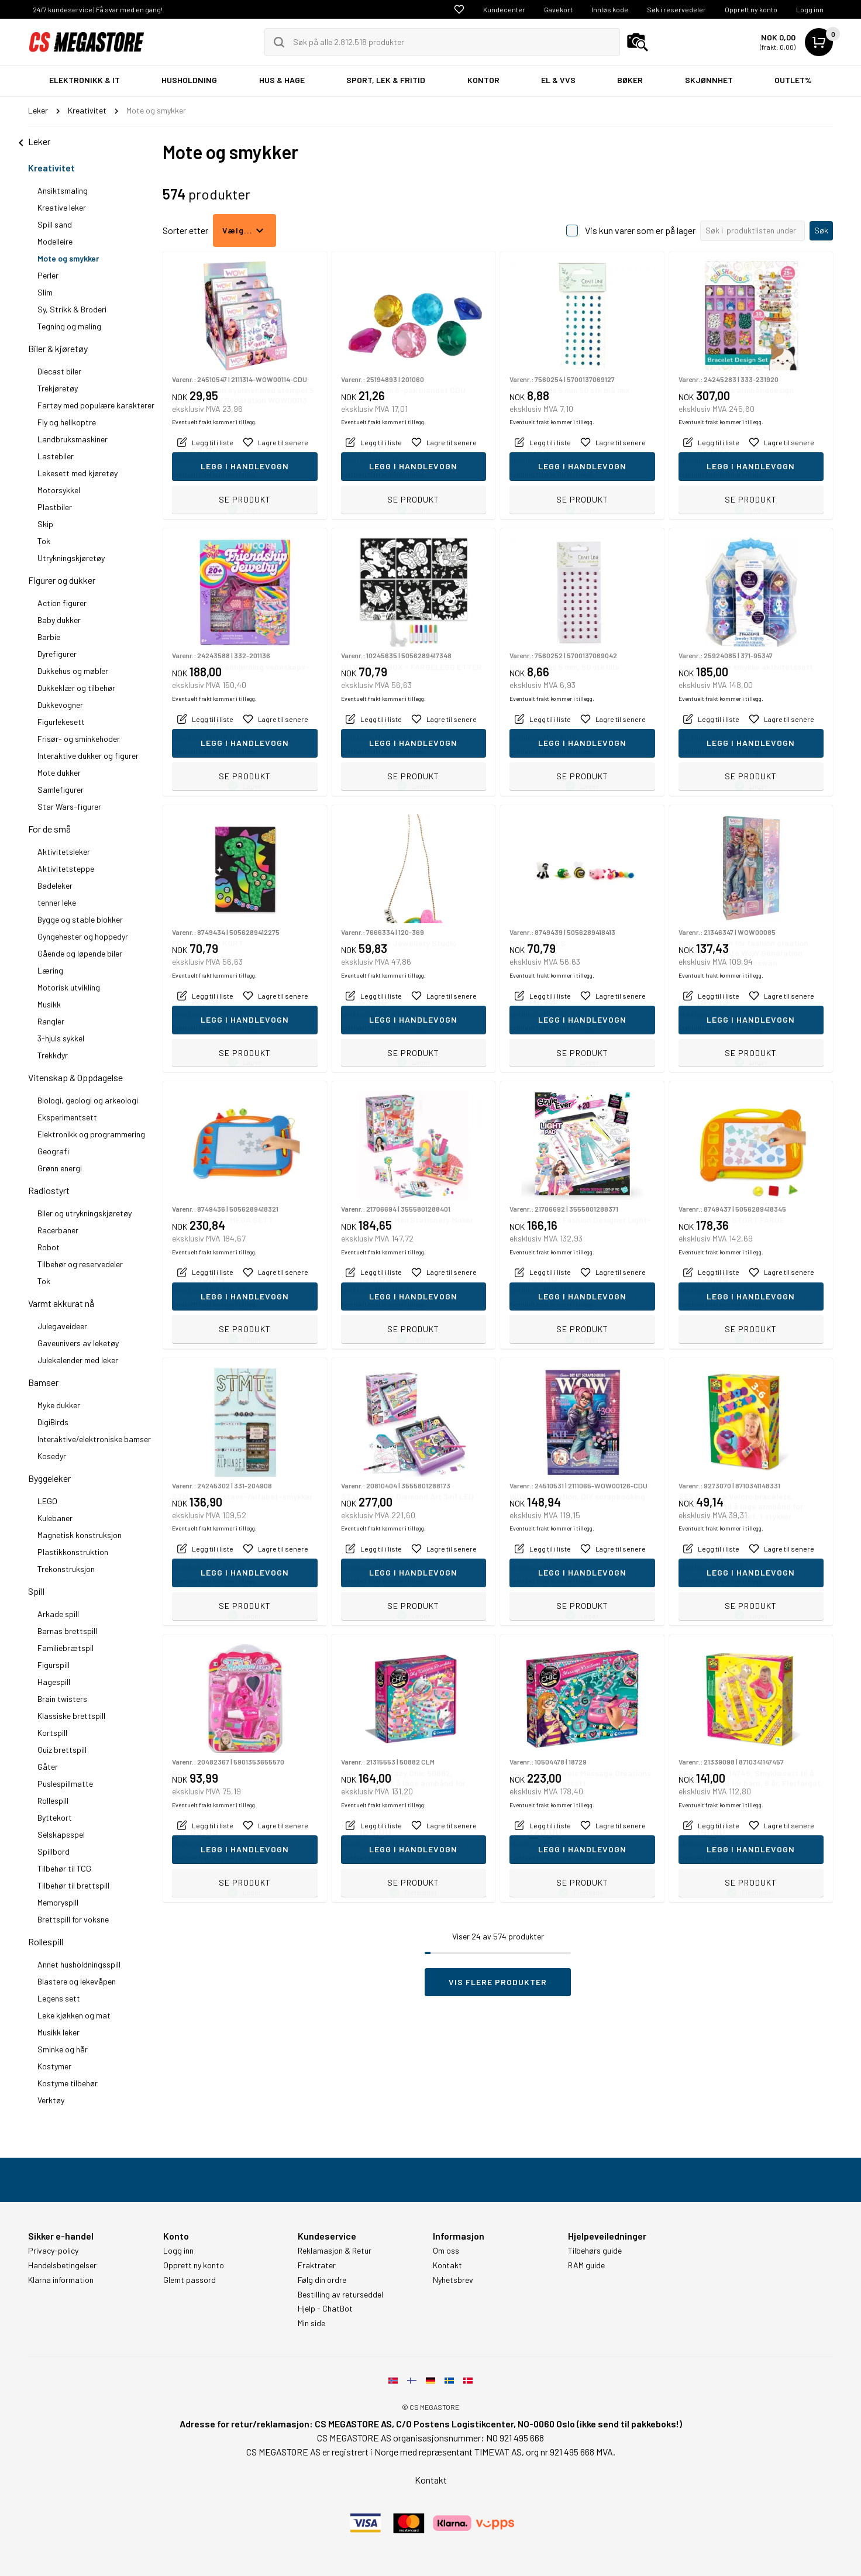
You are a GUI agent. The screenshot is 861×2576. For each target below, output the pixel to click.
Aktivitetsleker (63, 852)
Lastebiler (55, 456)
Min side (311, 2323)
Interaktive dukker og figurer (88, 756)
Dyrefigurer (57, 654)
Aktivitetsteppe (65, 868)
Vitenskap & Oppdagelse (75, 1077)
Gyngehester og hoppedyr (82, 936)
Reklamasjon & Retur (334, 2250)
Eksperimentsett (67, 1117)
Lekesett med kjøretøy (77, 473)
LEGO (47, 1501)
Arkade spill (58, 1614)
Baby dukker (59, 620)
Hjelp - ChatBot (325, 2308)
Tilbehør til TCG (64, 1868)
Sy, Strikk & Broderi (71, 309)
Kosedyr (51, 1456)
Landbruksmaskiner (72, 439)
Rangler (50, 1021)
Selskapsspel (61, 1834)
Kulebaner (55, 1518)
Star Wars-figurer (69, 806)
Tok (43, 541)
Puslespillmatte (65, 1784)
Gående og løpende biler (79, 953)
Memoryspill (57, 1902)
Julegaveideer (62, 1326)
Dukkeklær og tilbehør (76, 688)
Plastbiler (54, 507)
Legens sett (58, 1998)
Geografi (53, 1151)
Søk (821, 230)
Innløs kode (609, 9)
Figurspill (53, 1665)
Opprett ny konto (751, 9)
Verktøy (50, 2100)
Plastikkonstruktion (72, 1552)
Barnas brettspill (67, 1631)
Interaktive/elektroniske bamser (94, 1439)
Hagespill (53, 1682)
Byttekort (54, 1817)
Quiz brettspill (62, 1750)
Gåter (47, 1767)
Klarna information (61, 2280)
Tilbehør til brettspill (73, 1885)
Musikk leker (58, 2032)
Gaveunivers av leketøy (78, 1343)
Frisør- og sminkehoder (78, 739)
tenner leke (56, 902)
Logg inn (810, 9)
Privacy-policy (53, 2250)
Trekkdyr (52, 1055)
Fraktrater (317, 2265)
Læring (50, 970)
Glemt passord (189, 2280)
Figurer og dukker (61, 580)
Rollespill (52, 1800)
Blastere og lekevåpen (76, 1981)
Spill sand (54, 224)
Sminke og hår (62, 2049)
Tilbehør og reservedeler (80, 1264)
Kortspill (52, 1733)
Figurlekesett (61, 722)
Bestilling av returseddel (340, 2294)
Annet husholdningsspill (78, 1964)
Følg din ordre (322, 2280)
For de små (49, 828)
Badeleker (55, 885)
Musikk (49, 1004)
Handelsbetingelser (62, 2265)
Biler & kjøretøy (58, 348)
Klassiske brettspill (71, 1716)
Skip (45, 524)
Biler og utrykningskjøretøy (84, 1213)
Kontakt (447, 2265)
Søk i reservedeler (676, 9)
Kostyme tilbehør (67, 2083)
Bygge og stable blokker (80, 919)
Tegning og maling (69, 326)
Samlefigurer (60, 790)
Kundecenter (504, 9)
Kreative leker (61, 207)
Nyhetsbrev (453, 2280)
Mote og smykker (68, 258)
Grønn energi (59, 1168)
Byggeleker (49, 1478)
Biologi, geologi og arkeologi (87, 1100)
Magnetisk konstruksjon (79, 1535)
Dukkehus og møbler (72, 671)
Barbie (48, 637)
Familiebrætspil (65, 1648)
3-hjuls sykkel (60, 1038)
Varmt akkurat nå (61, 1303)
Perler (47, 275)
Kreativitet (51, 167)
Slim (45, 292)
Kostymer (54, 2066)
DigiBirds (52, 1422)
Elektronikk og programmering (91, 1134)
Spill (36, 1591)
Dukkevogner (60, 705)
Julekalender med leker (77, 1360)
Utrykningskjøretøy (71, 558)
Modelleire (55, 241)
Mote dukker (59, 773)
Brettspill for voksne (73, 1919)
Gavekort (558, 9)
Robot (48, 1247)
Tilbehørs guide (595, 2250)
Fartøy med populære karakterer (95, 405)
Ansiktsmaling (62, 190)
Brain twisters (62, 1699)
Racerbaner (57, 1230)
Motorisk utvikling (68, 987)
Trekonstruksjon (66, 1569)
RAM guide (586, 2265)
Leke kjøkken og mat (74, 2015)
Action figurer (62, 603)
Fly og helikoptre (66, 422)
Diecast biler (59, 371)
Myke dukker (58, 1405)
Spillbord (53, 1851)
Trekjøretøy (57, 388)
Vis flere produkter (498, 1982)
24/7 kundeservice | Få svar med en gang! (98, 9)
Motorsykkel (58, 490)
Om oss (446, 2250)
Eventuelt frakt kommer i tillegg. (214, 474)
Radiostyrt (49, 1190)
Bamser (43, 1382)
